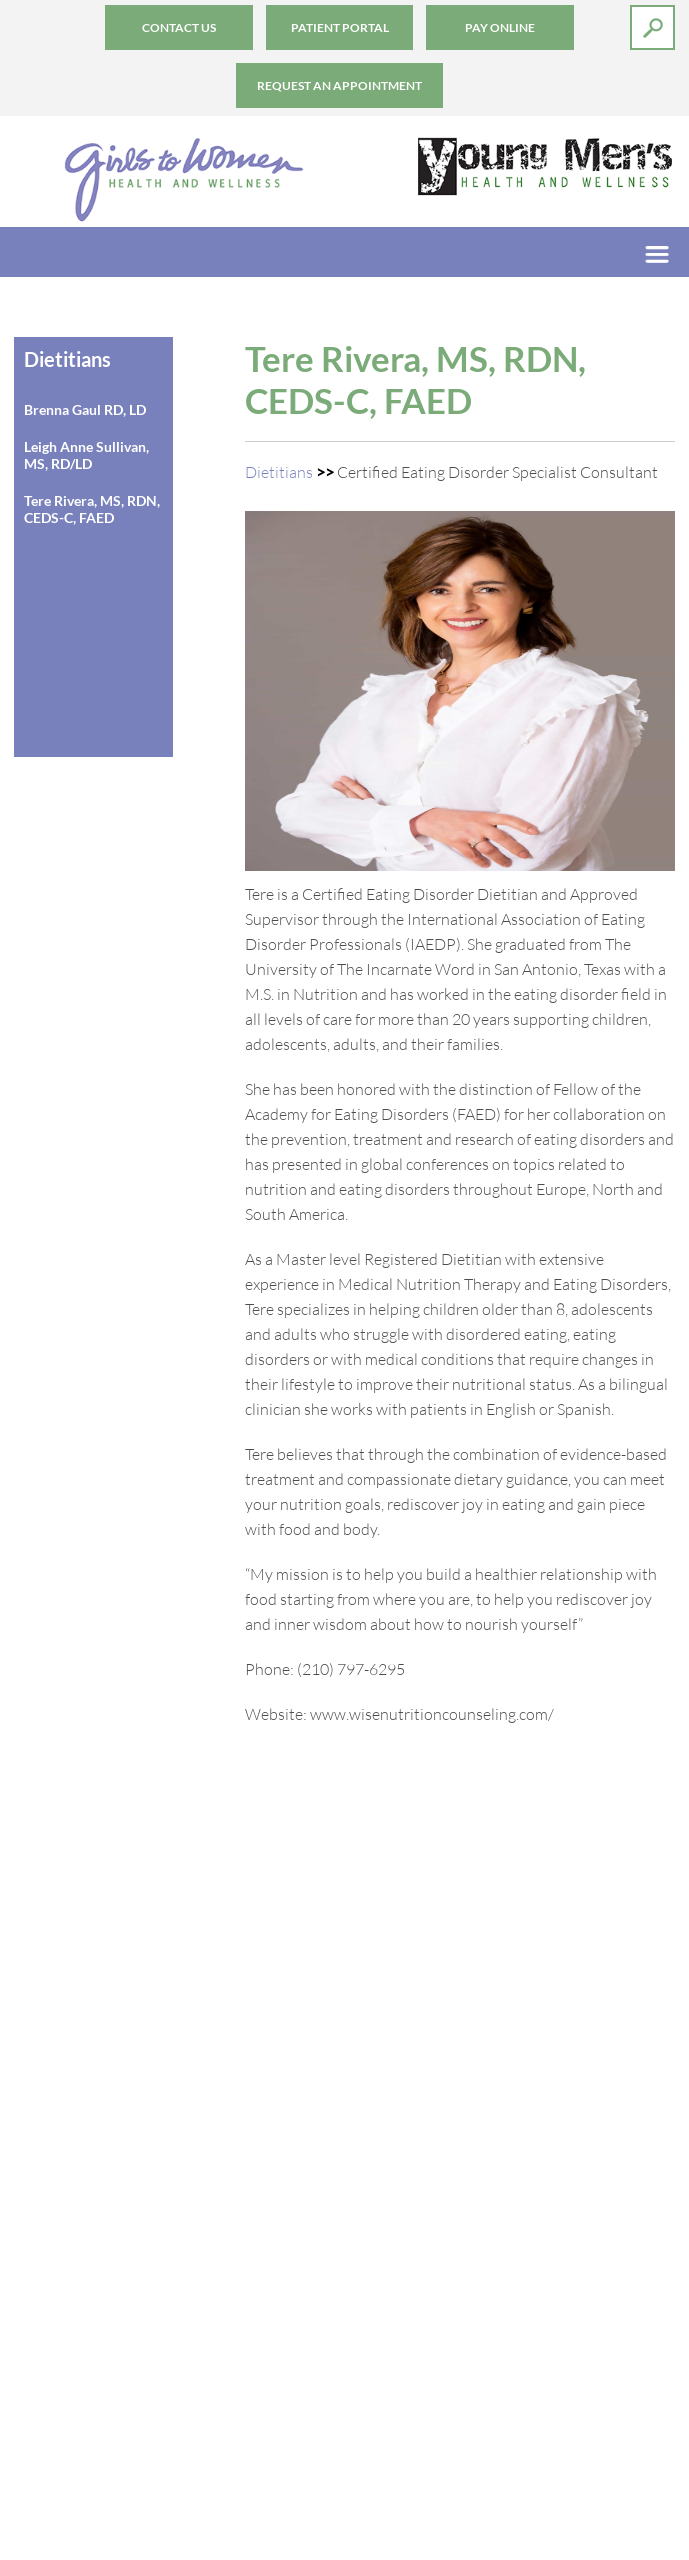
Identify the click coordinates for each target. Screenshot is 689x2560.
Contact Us (179, 27)
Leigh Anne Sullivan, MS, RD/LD (86, 455)
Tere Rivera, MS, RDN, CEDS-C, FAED (92, 509)
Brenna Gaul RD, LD (85, 409)
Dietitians (279, 471)
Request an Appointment (339, 85)
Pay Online (500, 27)
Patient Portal (340, 27)
